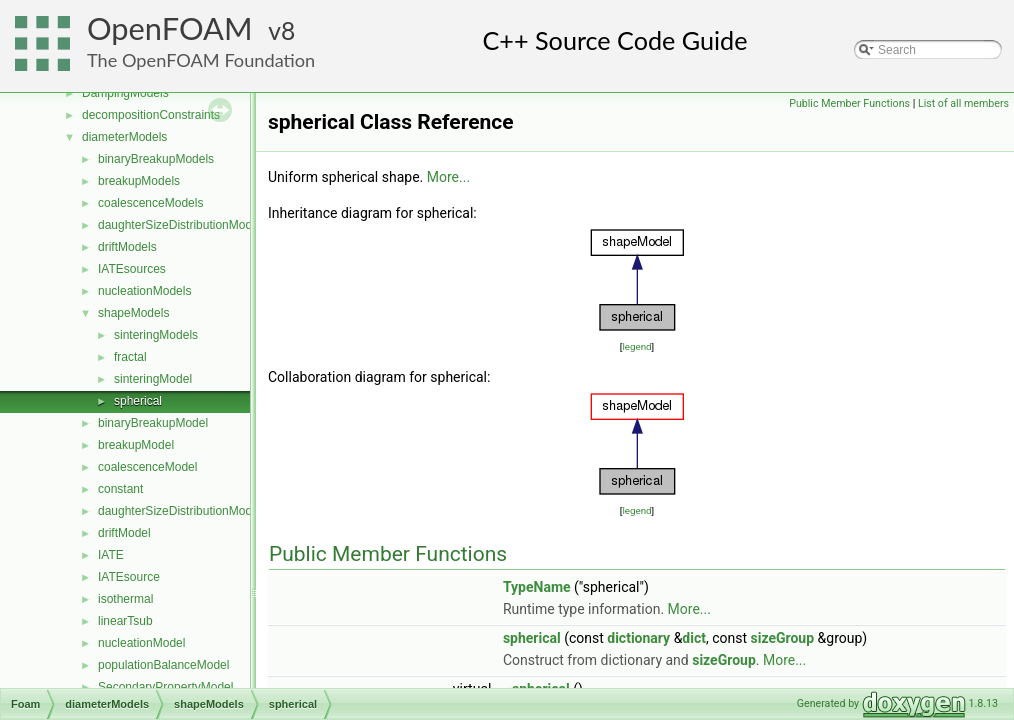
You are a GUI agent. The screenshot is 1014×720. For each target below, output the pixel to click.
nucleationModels (144, 291)
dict (694, 638)
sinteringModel (153, 379)
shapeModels (133, 313)
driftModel (124, 533)
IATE (111, 555)
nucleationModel (141, 643)
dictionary (638, 638)
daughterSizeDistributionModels (182, 225)
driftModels (127, 247)
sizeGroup (783, 638)
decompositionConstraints (151, 115)
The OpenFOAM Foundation (201, 60)
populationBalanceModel (163, 665)
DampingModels (125, 93)
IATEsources (132, 269)
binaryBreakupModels (156, 159)
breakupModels (139, 181)
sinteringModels (156, 335)
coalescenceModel (147, 467)
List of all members (963, 103)
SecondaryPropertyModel (165, 687)
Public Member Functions (849, 103)
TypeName (537, 587)
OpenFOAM (170, 28)
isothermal (125, 599)
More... (448, 177)
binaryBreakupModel (153, 423)
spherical (138, 401)
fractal (130, 357)
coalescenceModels (150, 203)
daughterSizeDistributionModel (179, 511)
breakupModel (136, 445)
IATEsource (129, 577)
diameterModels (124, 137)
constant (120, 489)
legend (636, 346)
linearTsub (125, 621)
